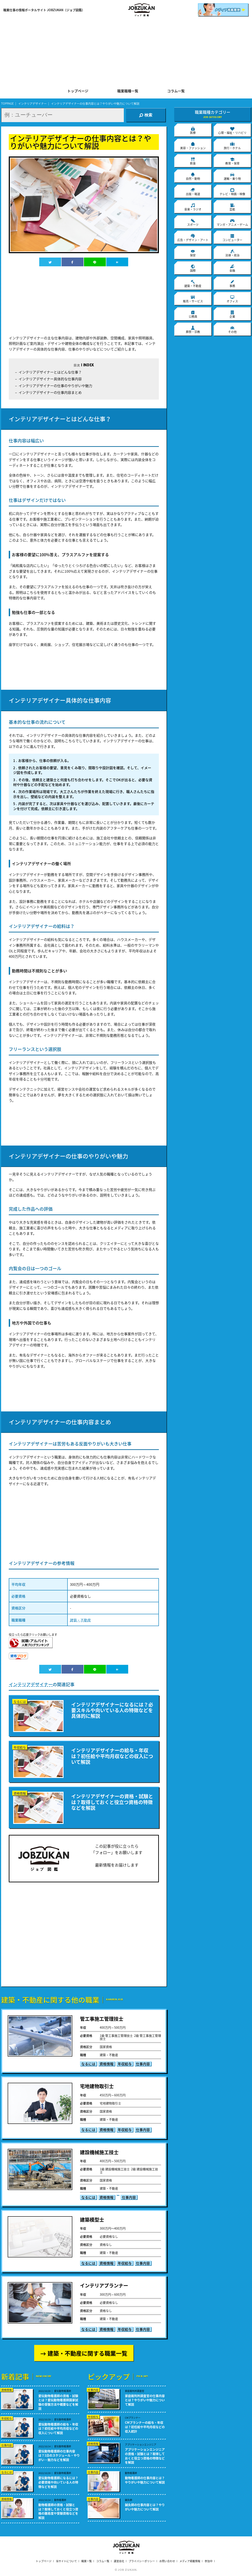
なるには (88, 2063)
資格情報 (106, 2063)
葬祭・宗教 (193, 329)
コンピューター (232, 237)
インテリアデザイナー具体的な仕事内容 (50, 378)
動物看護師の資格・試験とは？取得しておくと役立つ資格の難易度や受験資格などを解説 (58, 2511)
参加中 (209, 2561)
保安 (193, 253)
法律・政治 (232, 253)
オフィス (232, 299)
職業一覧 (86, 2561)
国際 (193, 268)
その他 (232, 329)
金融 (232, 268)
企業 (232, 314)
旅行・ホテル (232, 146)
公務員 (193, 314)
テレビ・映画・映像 (232, 192)
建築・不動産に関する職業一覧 (87, 2353)
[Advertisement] (126, 52)
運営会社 (119, 2561)
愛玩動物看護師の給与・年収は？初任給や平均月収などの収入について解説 (58, 2428)
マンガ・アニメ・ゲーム (232, 222)
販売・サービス (193, 299)
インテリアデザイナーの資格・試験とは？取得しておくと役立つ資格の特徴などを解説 (112, 1801)
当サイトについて (66, 2561)
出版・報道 (193, 192)
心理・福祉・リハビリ (232, 130)
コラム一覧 (176, 91)
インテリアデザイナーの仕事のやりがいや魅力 (55, 385)
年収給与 (125, 2063)
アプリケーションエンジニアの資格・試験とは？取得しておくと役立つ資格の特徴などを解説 (145, 2455)
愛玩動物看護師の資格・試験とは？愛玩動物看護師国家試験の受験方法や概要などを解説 (58, 2402)
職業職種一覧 (127, 91)
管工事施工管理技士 (101, 2018)
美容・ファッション (193, 146)
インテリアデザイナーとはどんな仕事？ (50, 372)
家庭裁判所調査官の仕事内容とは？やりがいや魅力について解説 (145, 2400)
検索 (145, 115)
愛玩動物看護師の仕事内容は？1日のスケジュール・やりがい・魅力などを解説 (59, 2455)
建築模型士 (92, 2219)
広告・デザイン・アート (192, 237)
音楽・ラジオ (192, 207)
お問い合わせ (167, 2561)
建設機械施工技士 (99, 2152)
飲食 (193, 161)
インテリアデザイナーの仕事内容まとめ (50, 392)
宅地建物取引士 (97, 2086)
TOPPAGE (7, 103)
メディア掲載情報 (189, 2561)
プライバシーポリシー (142, 2561)
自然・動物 (193, 176)
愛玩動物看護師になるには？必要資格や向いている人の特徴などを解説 (58, 2482)
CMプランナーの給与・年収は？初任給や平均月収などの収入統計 (145, 2426)
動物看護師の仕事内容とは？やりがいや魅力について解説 (145, 2480)
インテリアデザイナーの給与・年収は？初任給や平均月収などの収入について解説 (112, 1755)
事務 (232, 283)
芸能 (232, 207)
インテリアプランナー (104, 2285)
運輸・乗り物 (232, 176)
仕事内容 (143, 2063)
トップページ (77, 91)
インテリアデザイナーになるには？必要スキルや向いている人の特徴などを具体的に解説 (112, 1710)
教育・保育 (232, 161)
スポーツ (193, 222)
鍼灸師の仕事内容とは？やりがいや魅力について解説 (145, 2507)
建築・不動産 (80, 1620)
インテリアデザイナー (32, 103)
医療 (193, 130)
